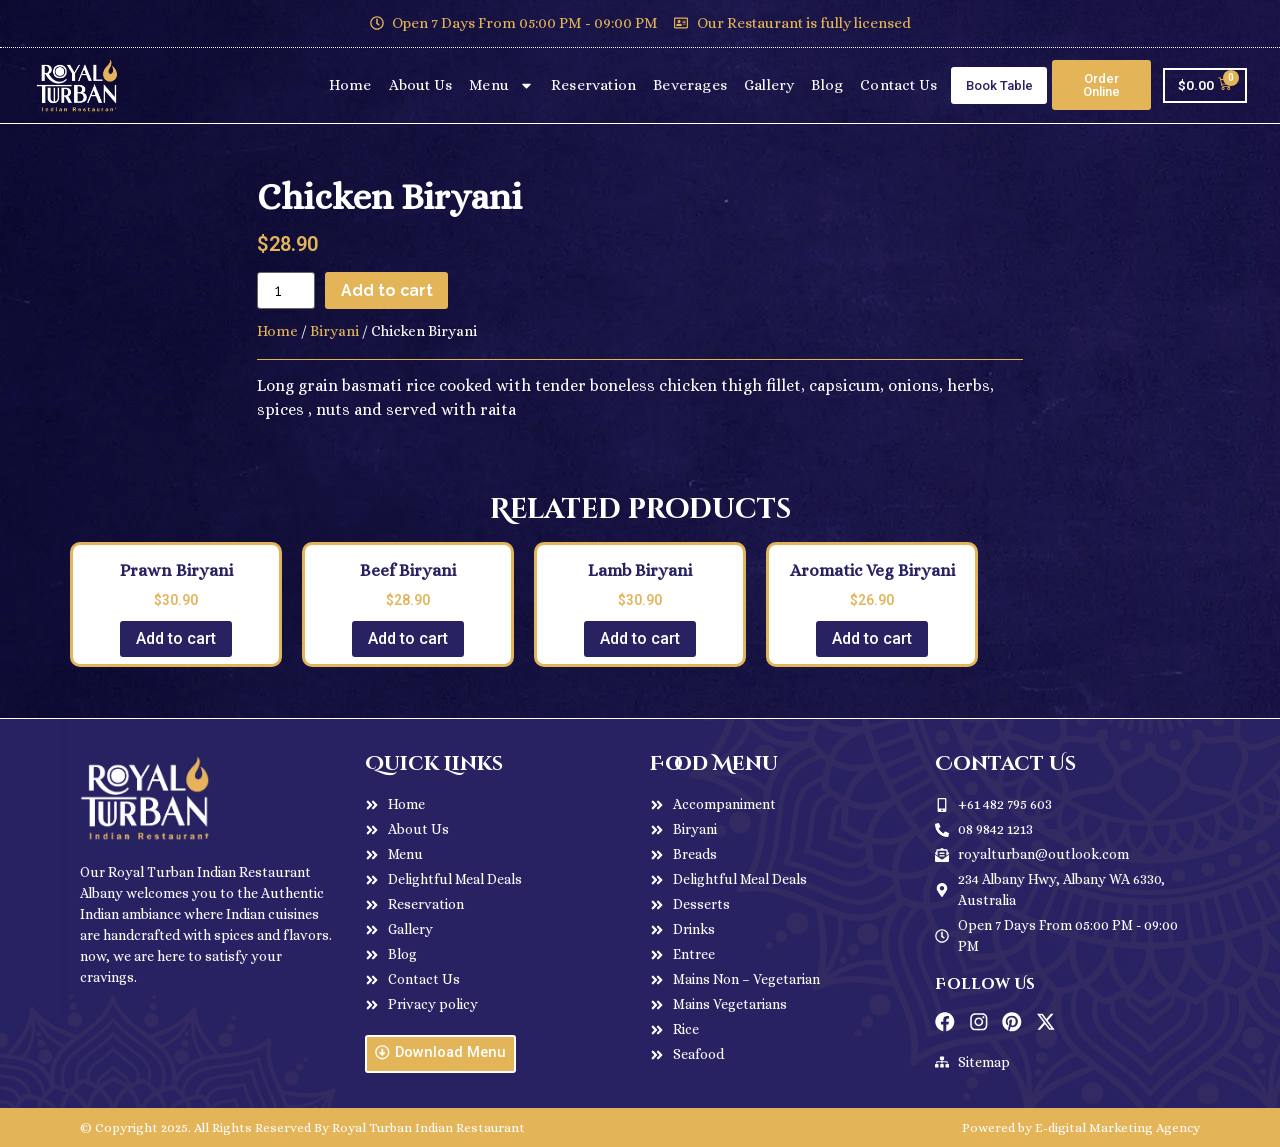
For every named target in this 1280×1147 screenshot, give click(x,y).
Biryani (334, 331)
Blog (827, 85)
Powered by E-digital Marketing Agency (1081, 1127)
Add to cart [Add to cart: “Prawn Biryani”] (176, 638)
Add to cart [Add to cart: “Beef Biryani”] (408, 638)
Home (350, 85)
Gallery (769, 85)
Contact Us (898, 85)
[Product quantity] (286, 290)
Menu (501, 85)
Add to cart (387, 290)
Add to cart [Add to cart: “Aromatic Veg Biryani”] (872, 638)
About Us (421, 85)
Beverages (690, 85)
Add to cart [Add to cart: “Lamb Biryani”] (640, 638)
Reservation (593, 85)
